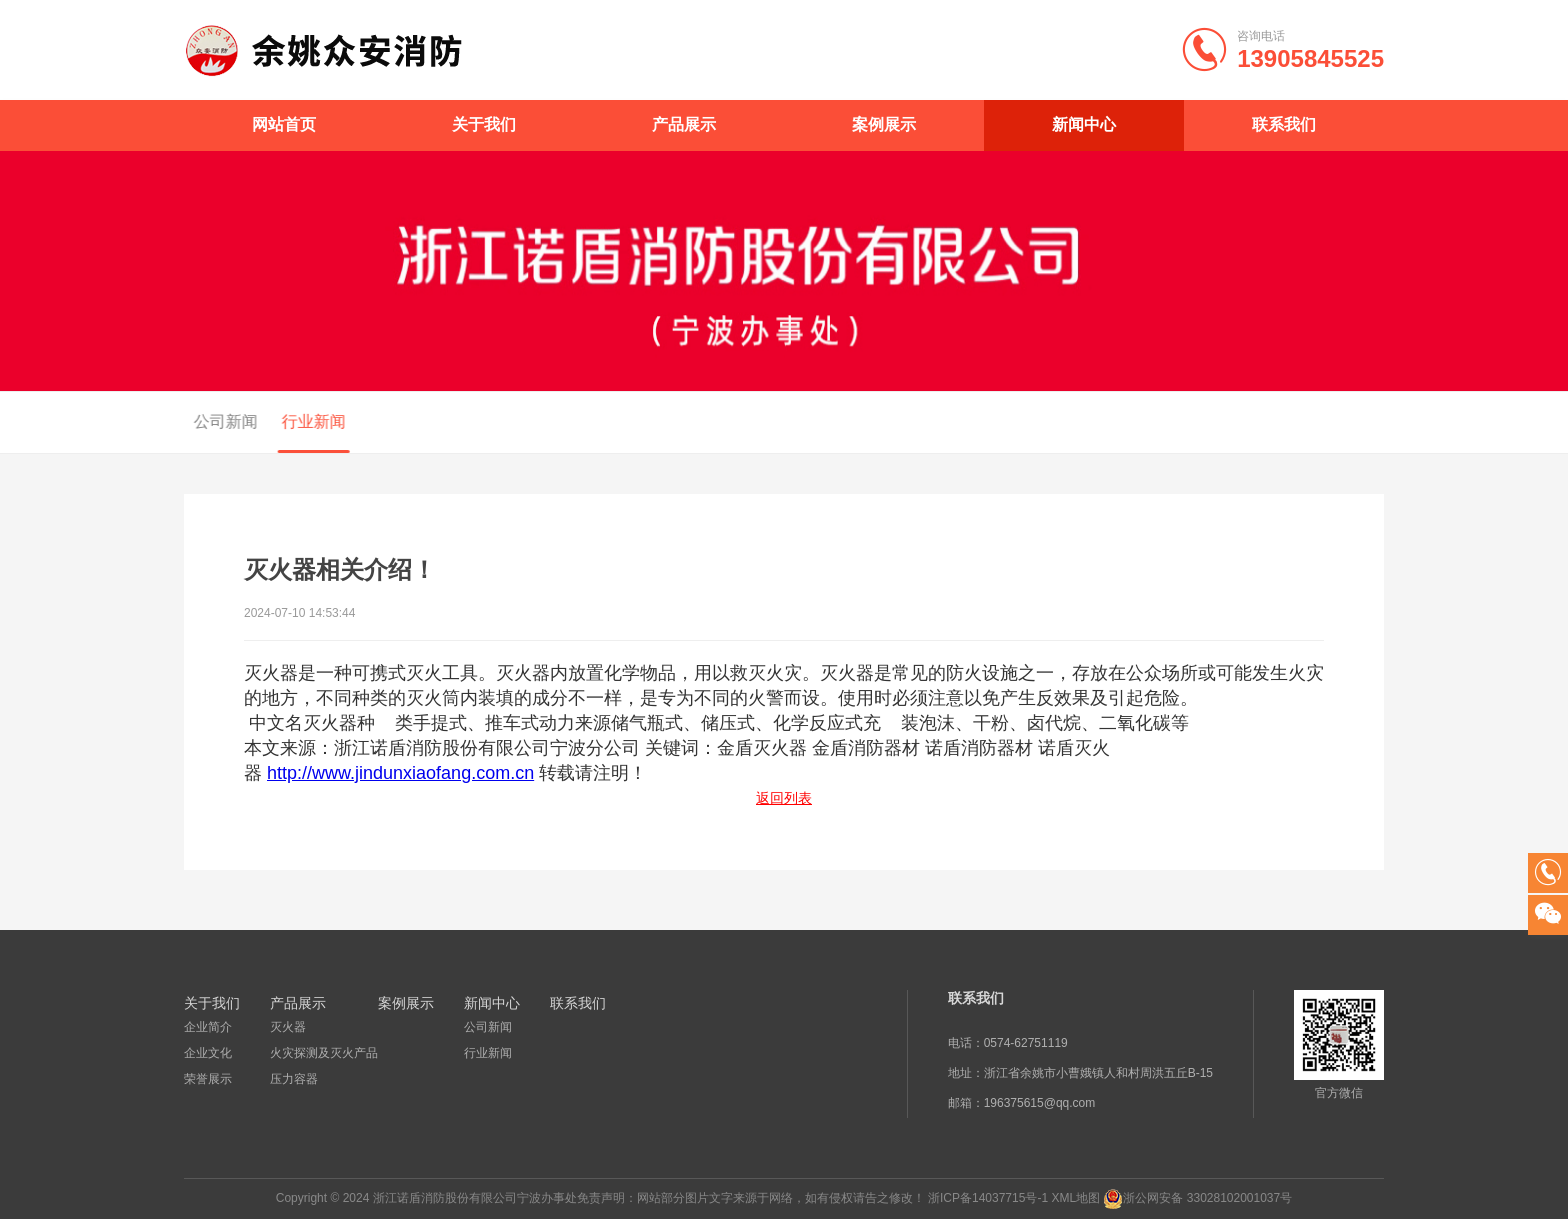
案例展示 (884, 124)
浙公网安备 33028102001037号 (1207, 1198)
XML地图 (1075, 1198)
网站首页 (284, 124)
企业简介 (208, 1027)
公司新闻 (220, 421)
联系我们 (1284, 124)
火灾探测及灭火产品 (324, 1053)
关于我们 (484, 124)
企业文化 (208, 1053)
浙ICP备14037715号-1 (988, 1198)
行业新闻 (308, 421)
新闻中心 (1084, 124)
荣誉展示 (208, 1079)
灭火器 (288, 1027)
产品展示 (684, 124)
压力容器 (294, 1079)
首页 (1308, 423)
